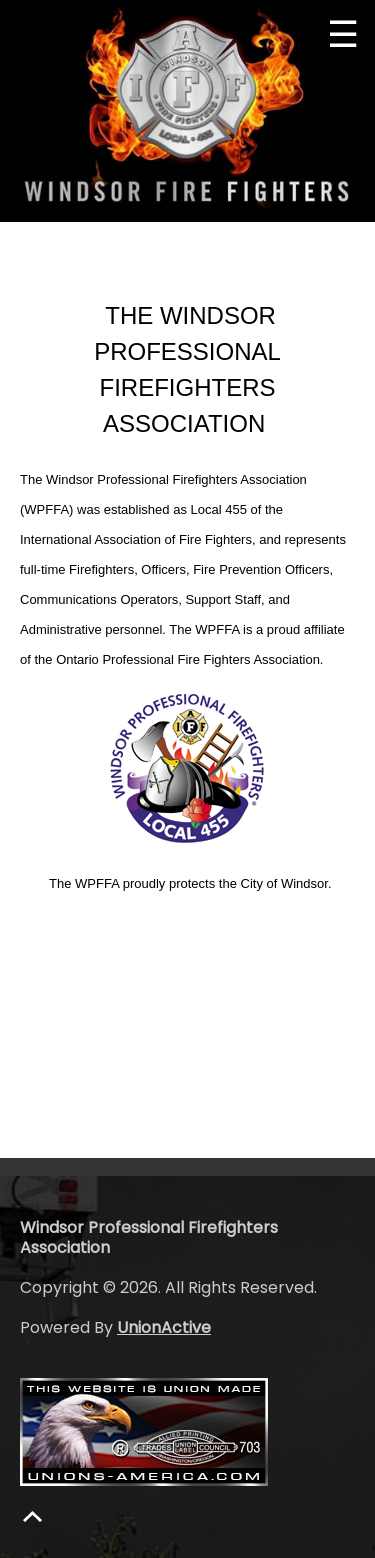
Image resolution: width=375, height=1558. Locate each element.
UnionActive (164, 1327)
